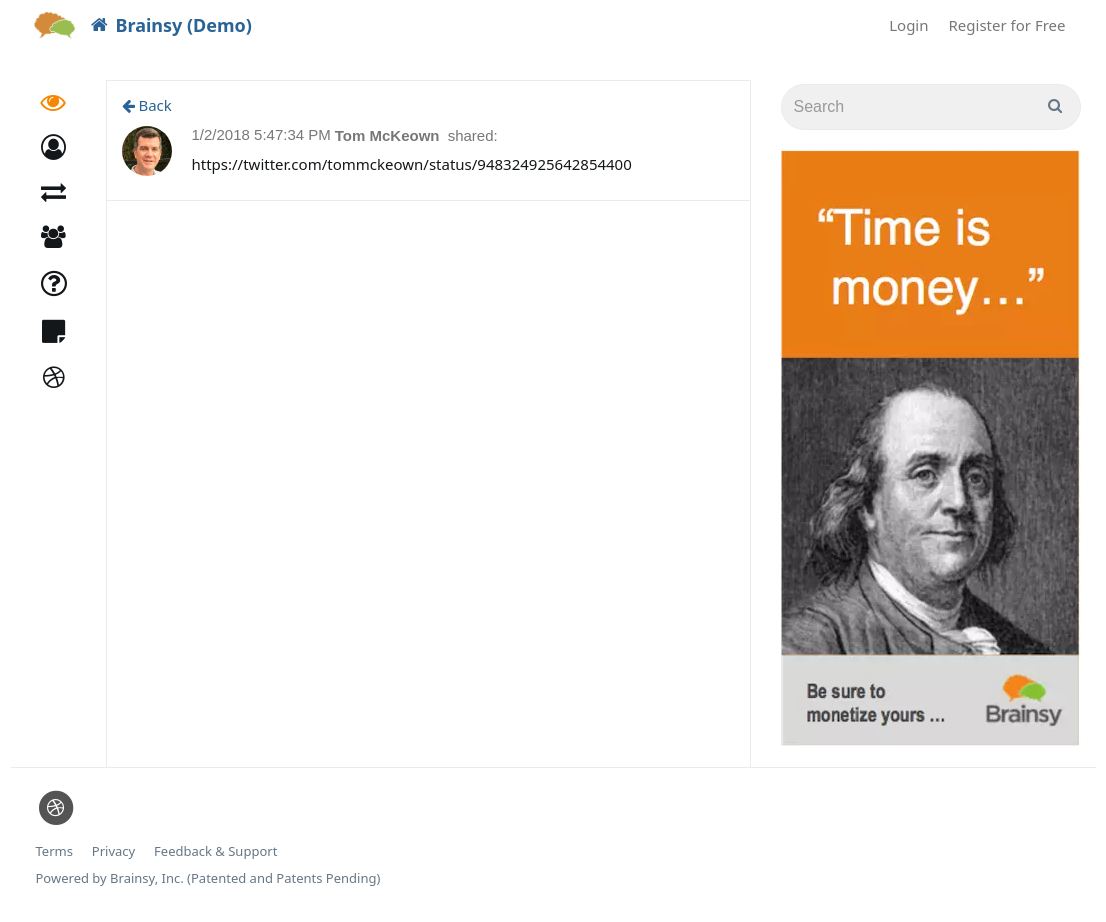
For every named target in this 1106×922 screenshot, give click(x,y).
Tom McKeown (389, 135)
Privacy (113, 851)
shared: (473, 135)
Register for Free (1007, 25)
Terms (54, 851)
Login (908, 25)
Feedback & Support (215, 851)
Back (147, 105)
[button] (53, 147)
